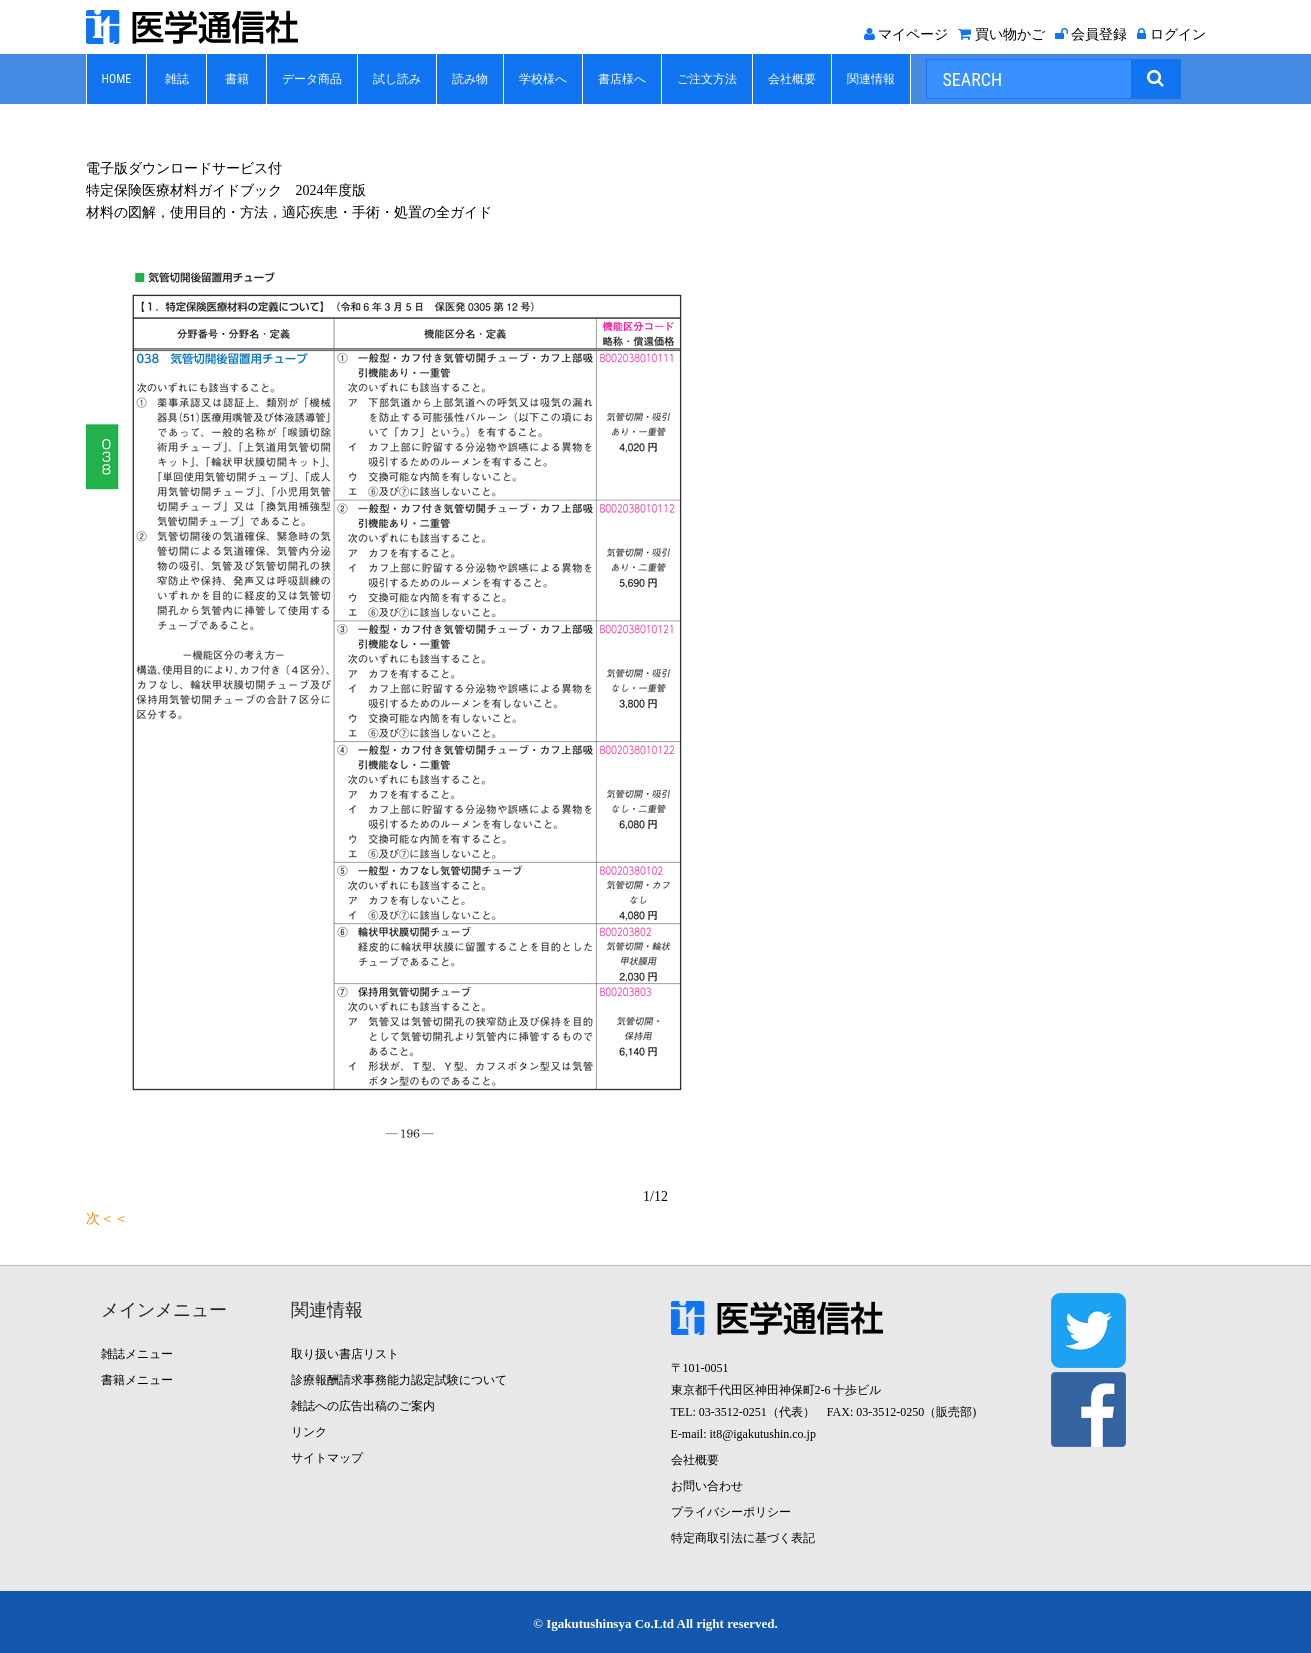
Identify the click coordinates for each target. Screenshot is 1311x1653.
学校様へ (543, 79)
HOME (117, 79)
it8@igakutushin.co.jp (763, 1434)
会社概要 (792, 79)
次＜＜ (107, 1218)
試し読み (397, 79)
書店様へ (622, 79)
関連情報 (871, 79)
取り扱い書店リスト (345, 1354)
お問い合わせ (707, 1486)
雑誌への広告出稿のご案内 (363, 1406)
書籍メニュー (137, 1380)
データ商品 (312, 79)
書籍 (237, 79)
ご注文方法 (707, 79)
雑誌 (177, 79)
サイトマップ (327, 1458)
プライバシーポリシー (731, 1512)
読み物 (470, 79)
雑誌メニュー (137, 1354)
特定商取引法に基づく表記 (743, 1538)
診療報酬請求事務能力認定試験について (399, 1380)
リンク (309, 1432)
